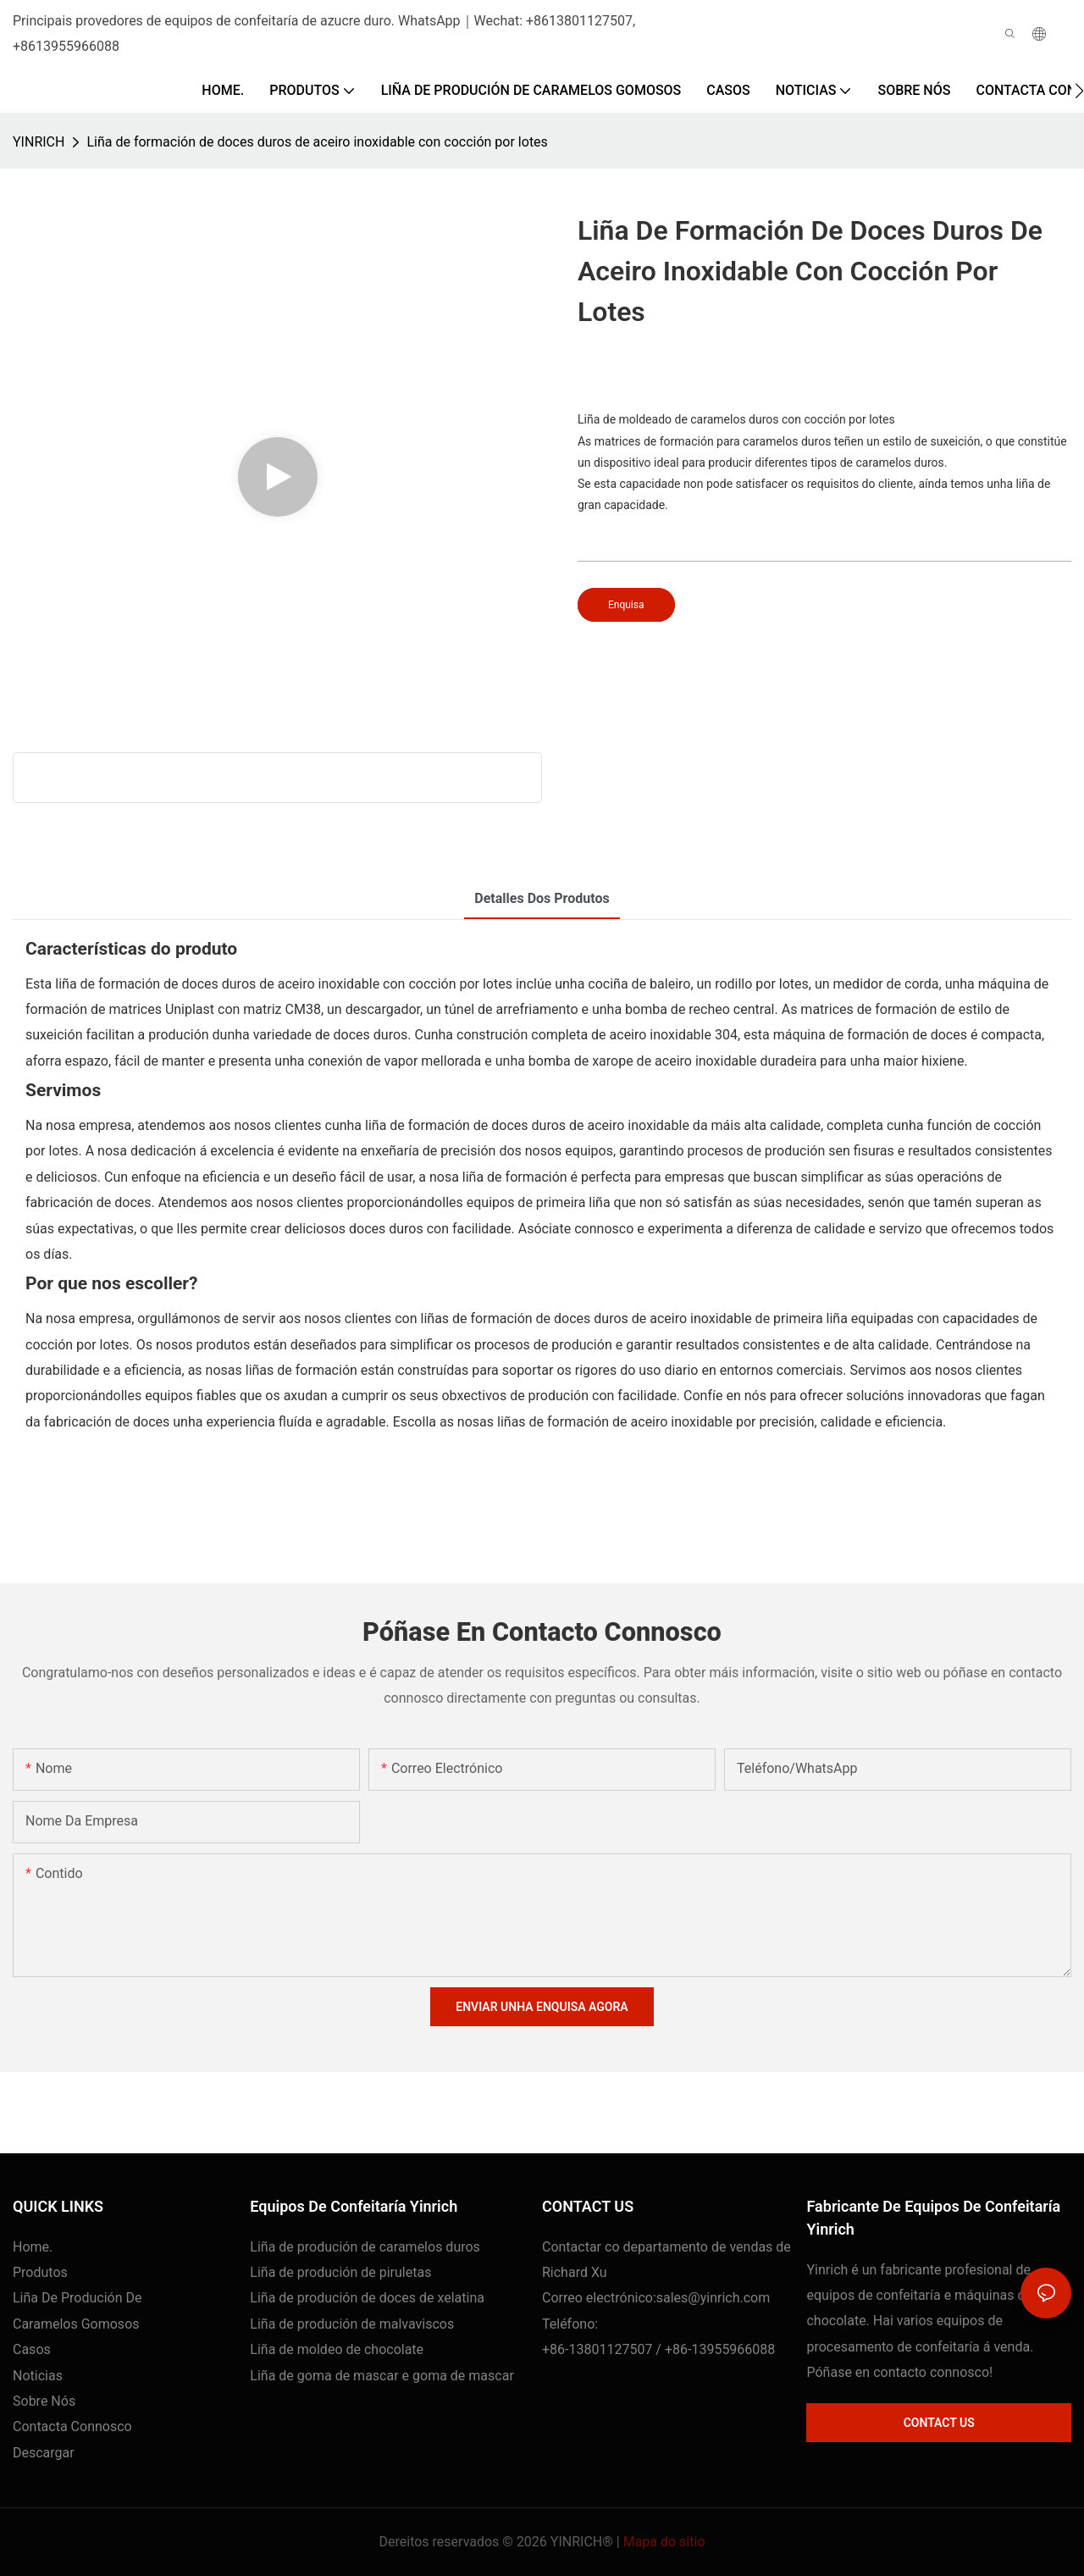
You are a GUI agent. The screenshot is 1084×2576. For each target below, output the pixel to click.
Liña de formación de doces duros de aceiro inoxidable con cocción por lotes (316, 142)
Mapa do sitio (664, 2542)
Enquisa (626, 605)
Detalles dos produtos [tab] (541, 898)
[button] (1079, 90)
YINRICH (38, 142)
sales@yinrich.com (713, 2298)
